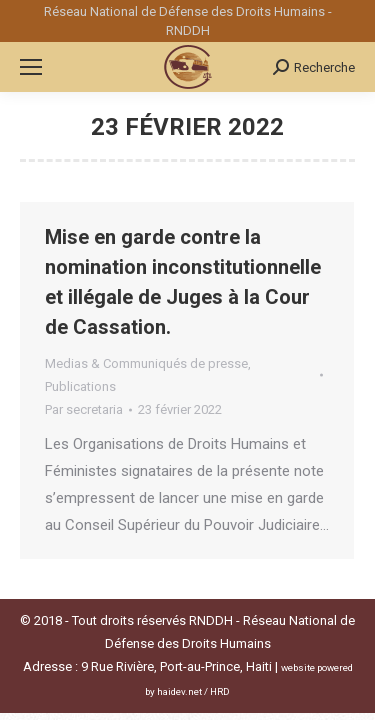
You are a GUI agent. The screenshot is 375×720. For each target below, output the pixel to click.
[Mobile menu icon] (31, 67)
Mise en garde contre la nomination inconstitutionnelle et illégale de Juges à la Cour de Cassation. (183, 282)
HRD (220, 691)
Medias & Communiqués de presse (146, 363)
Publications (80, 386)
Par (84, 409)
